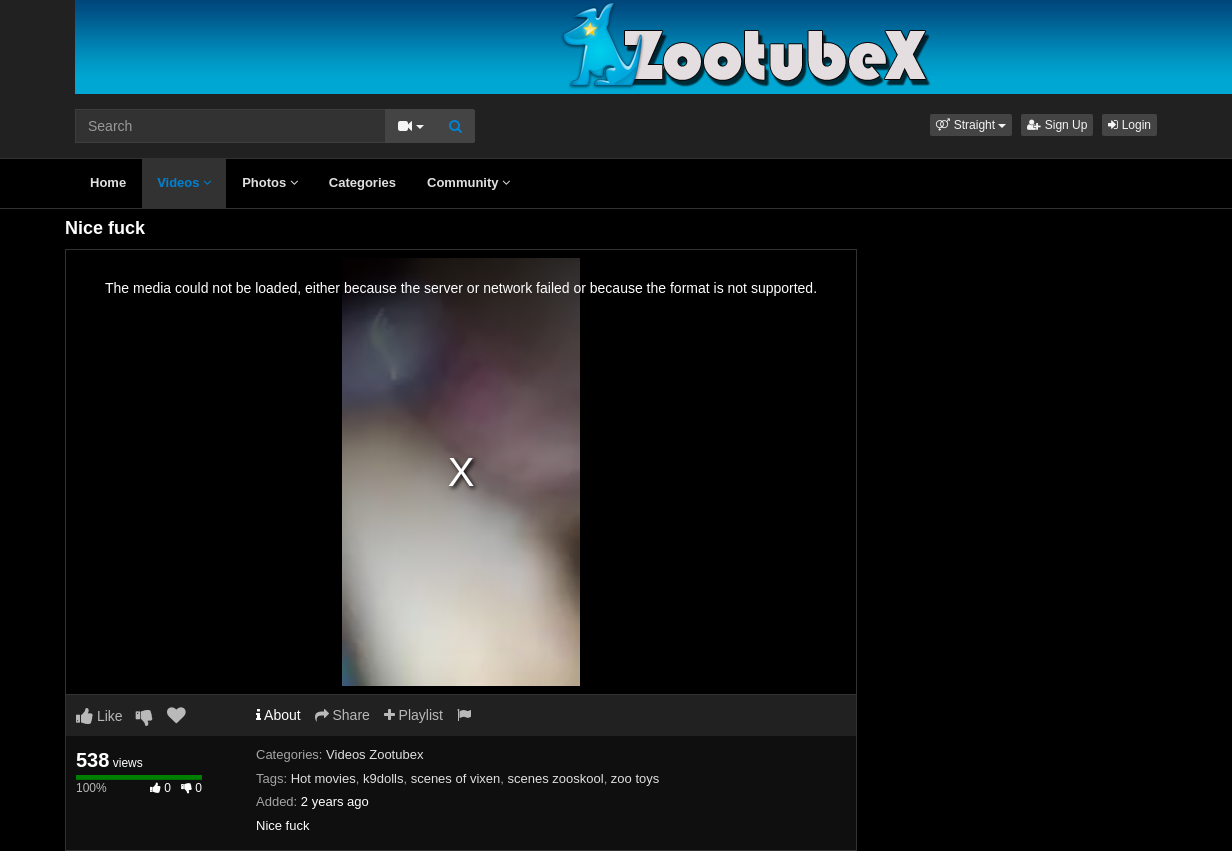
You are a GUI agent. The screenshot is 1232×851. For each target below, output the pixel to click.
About (278, 715)
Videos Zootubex (374, 754)
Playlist (413, 715)
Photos (270, 182)
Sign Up (1057, 125)
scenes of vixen (456, 778)
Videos (184, 182)
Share (342, 715)
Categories (362, 182)
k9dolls (383, 778)
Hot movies (323, 778)
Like (99, 716)
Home (108, 182)
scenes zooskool (556, 778)
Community (468, 182)
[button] (971, 125)
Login (1129, 125)
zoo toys (635, 778)
